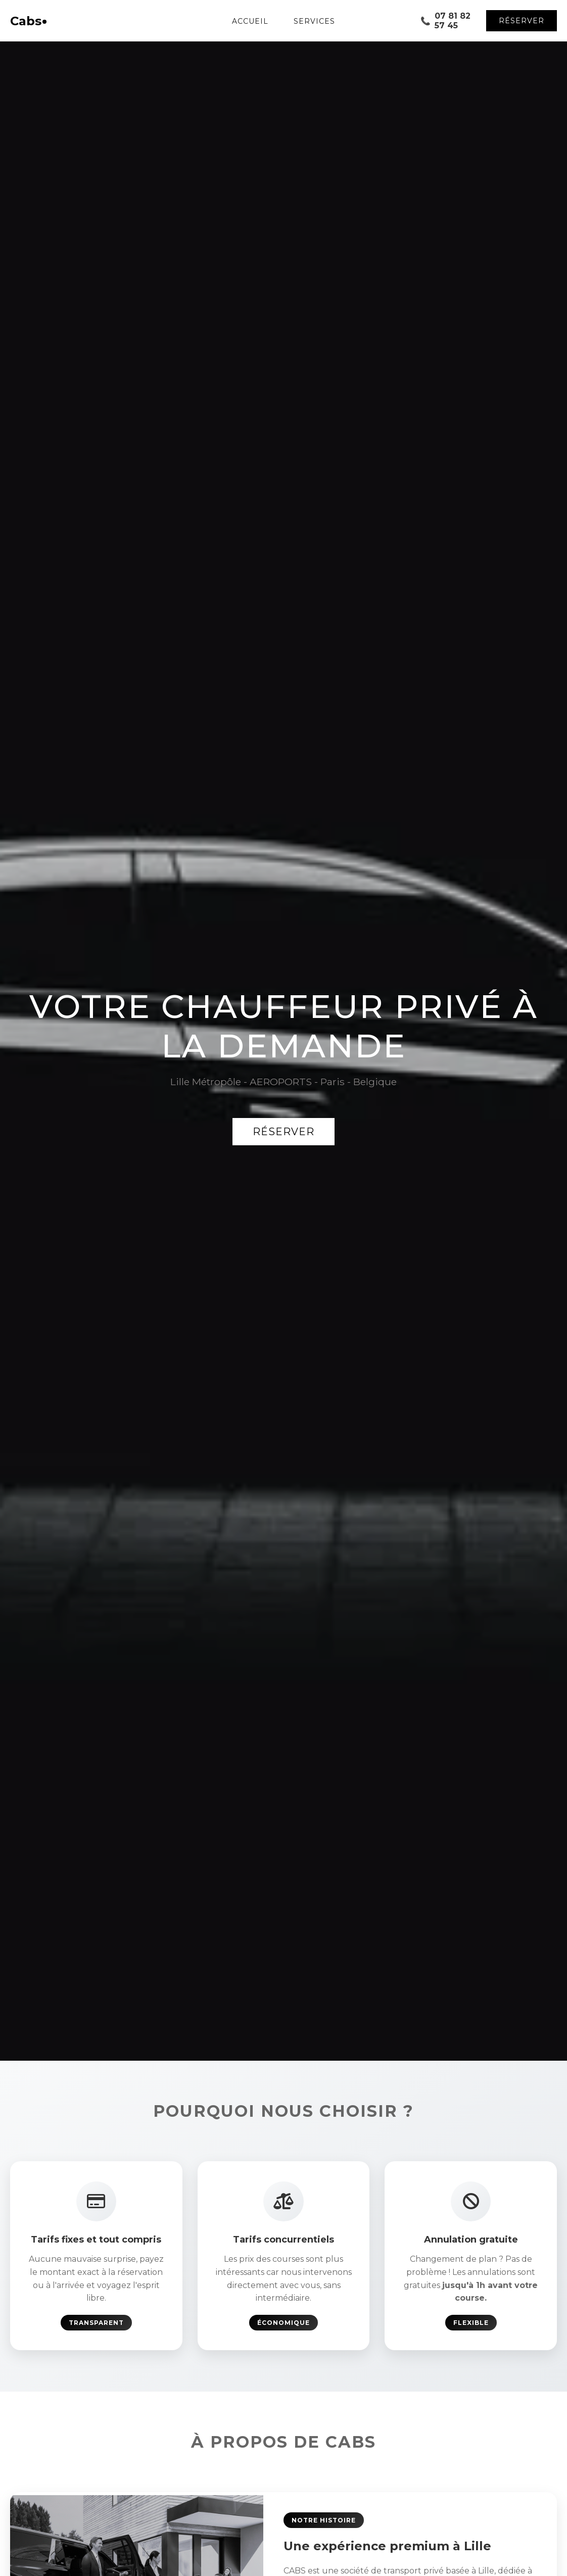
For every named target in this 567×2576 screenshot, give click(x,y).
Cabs (28, 21)
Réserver (521, 20)
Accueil (250, 21)
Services (314, 21)
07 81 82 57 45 (445, 20)
